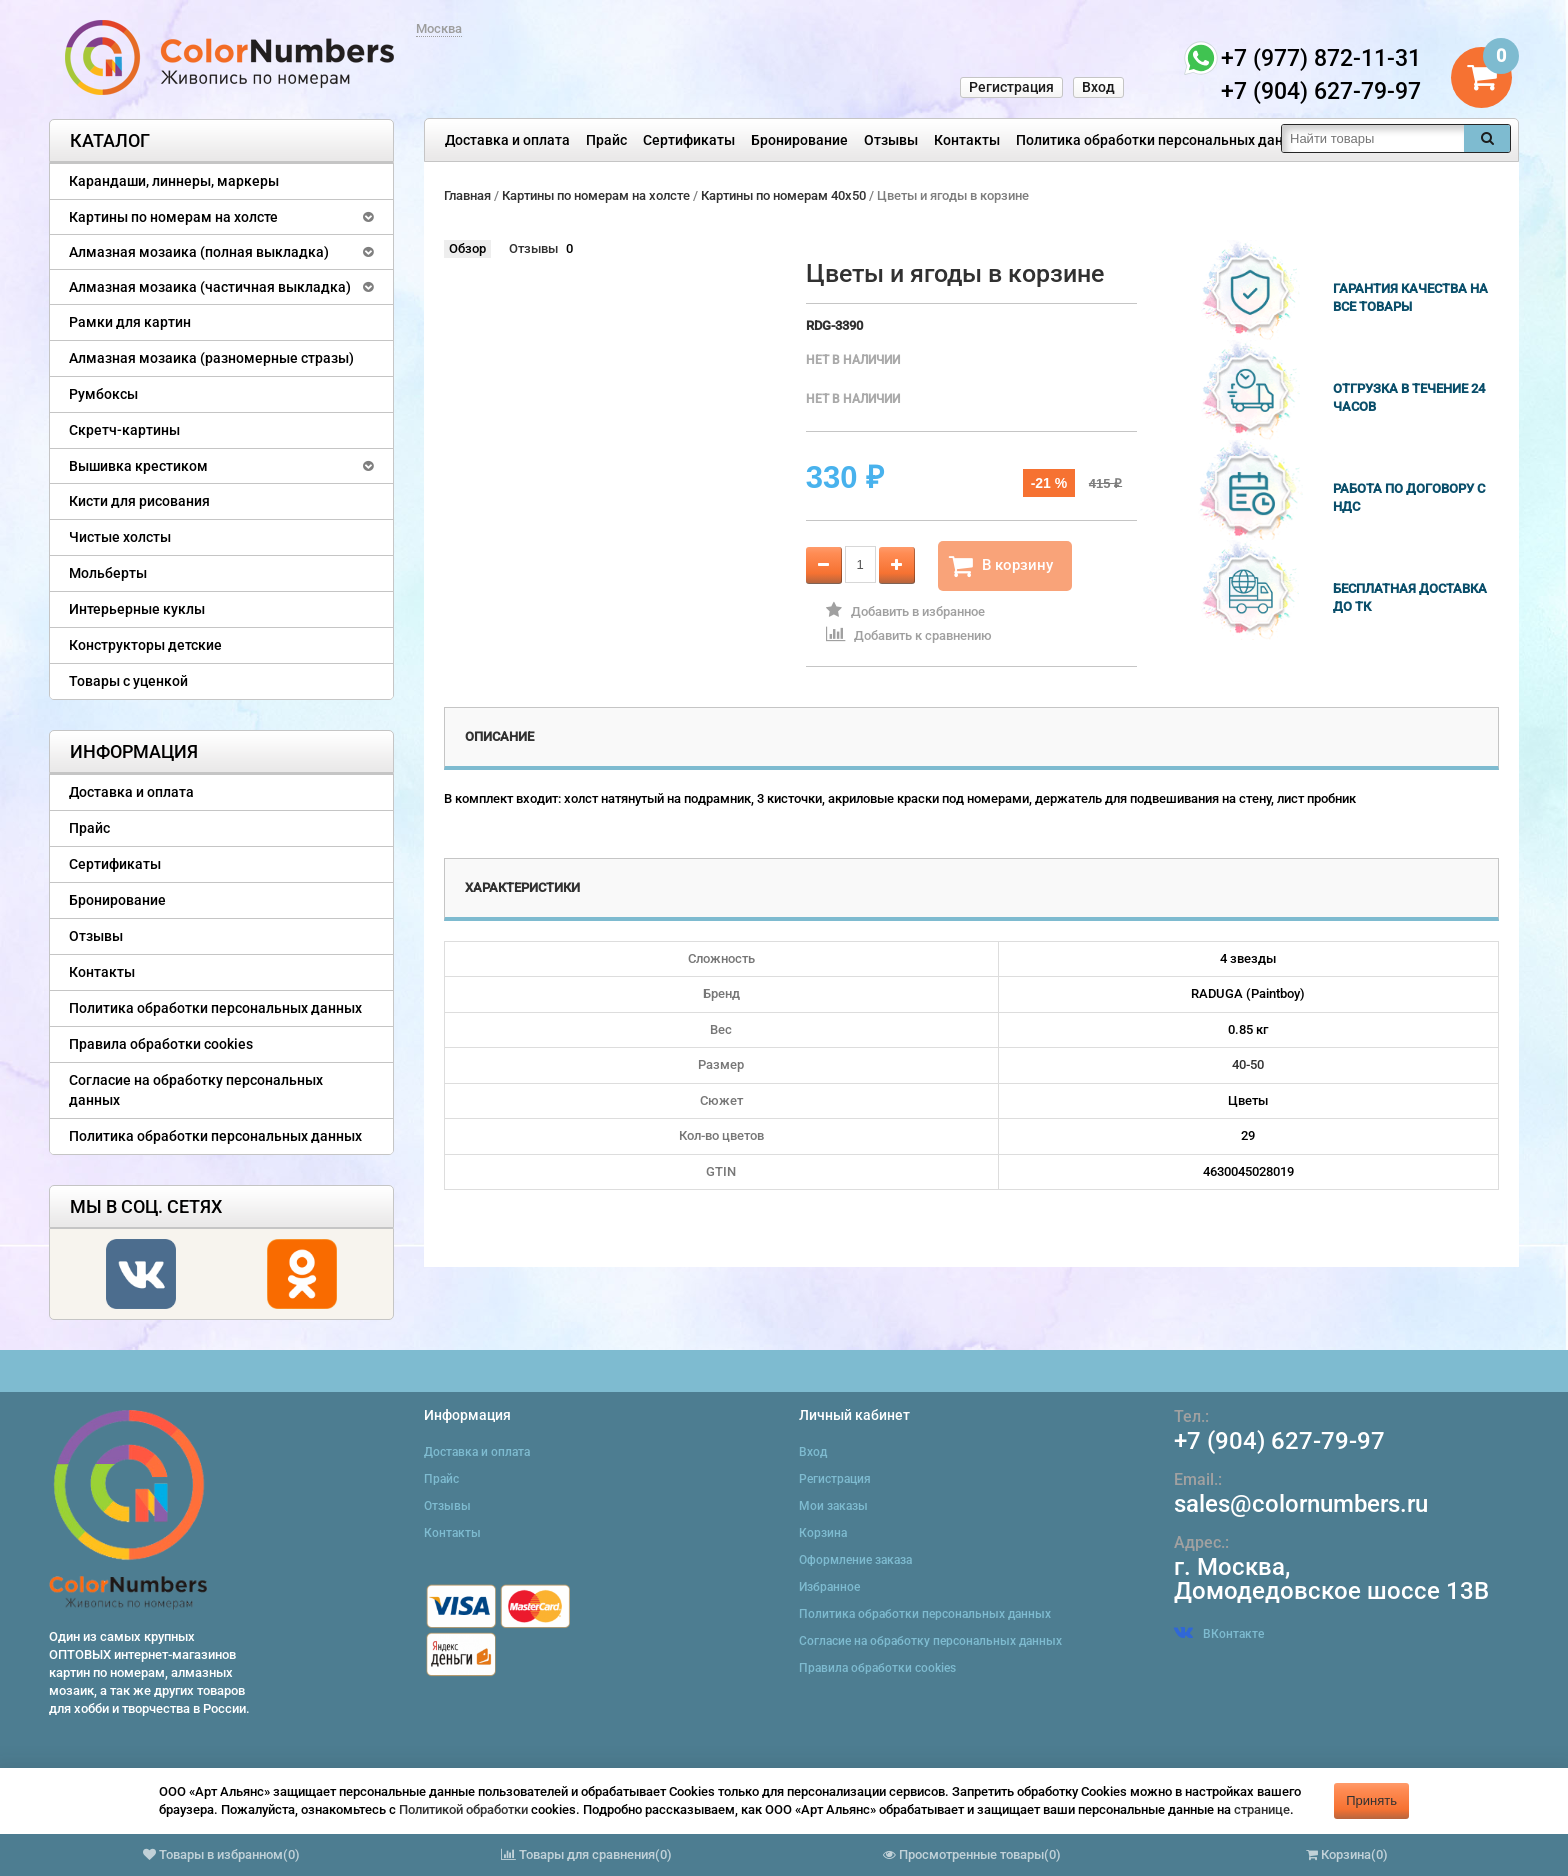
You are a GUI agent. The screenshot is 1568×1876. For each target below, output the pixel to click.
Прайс (606, 140)
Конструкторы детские (145, 645)
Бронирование (799, 140)
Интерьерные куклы (137, 609)
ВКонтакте (1219, 1634)
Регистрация (1011, 87)
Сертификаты (689, 140)
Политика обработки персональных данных (1162, 140)
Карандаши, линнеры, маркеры (174, 181)
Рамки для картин (130, 322)
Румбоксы (103, 394)
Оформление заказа (855, 1560)
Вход (1098, 87)
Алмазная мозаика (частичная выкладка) (210, 287)
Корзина (823, 1533)
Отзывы (891, 140)
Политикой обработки (463, 1809)
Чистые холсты (120, 537)
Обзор (467, 248)
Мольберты (108, 573)
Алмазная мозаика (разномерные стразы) (211, 358)
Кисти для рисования (139, 501)
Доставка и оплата (507, 140)
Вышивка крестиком (138, 466)
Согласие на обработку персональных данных (196, 1090)
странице (1262, 1809)
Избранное (829, 1587)
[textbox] (1373, 138)
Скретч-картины (124, 430)
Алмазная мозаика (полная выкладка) (199, 252)
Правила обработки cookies (161, 1044)
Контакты (967, 140)
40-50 (1248, 1064)
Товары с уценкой (128, 681)
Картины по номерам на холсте (173, 217)
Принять (1371, 1800)
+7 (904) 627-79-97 (1279, 1441)
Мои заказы (833, 1506)
